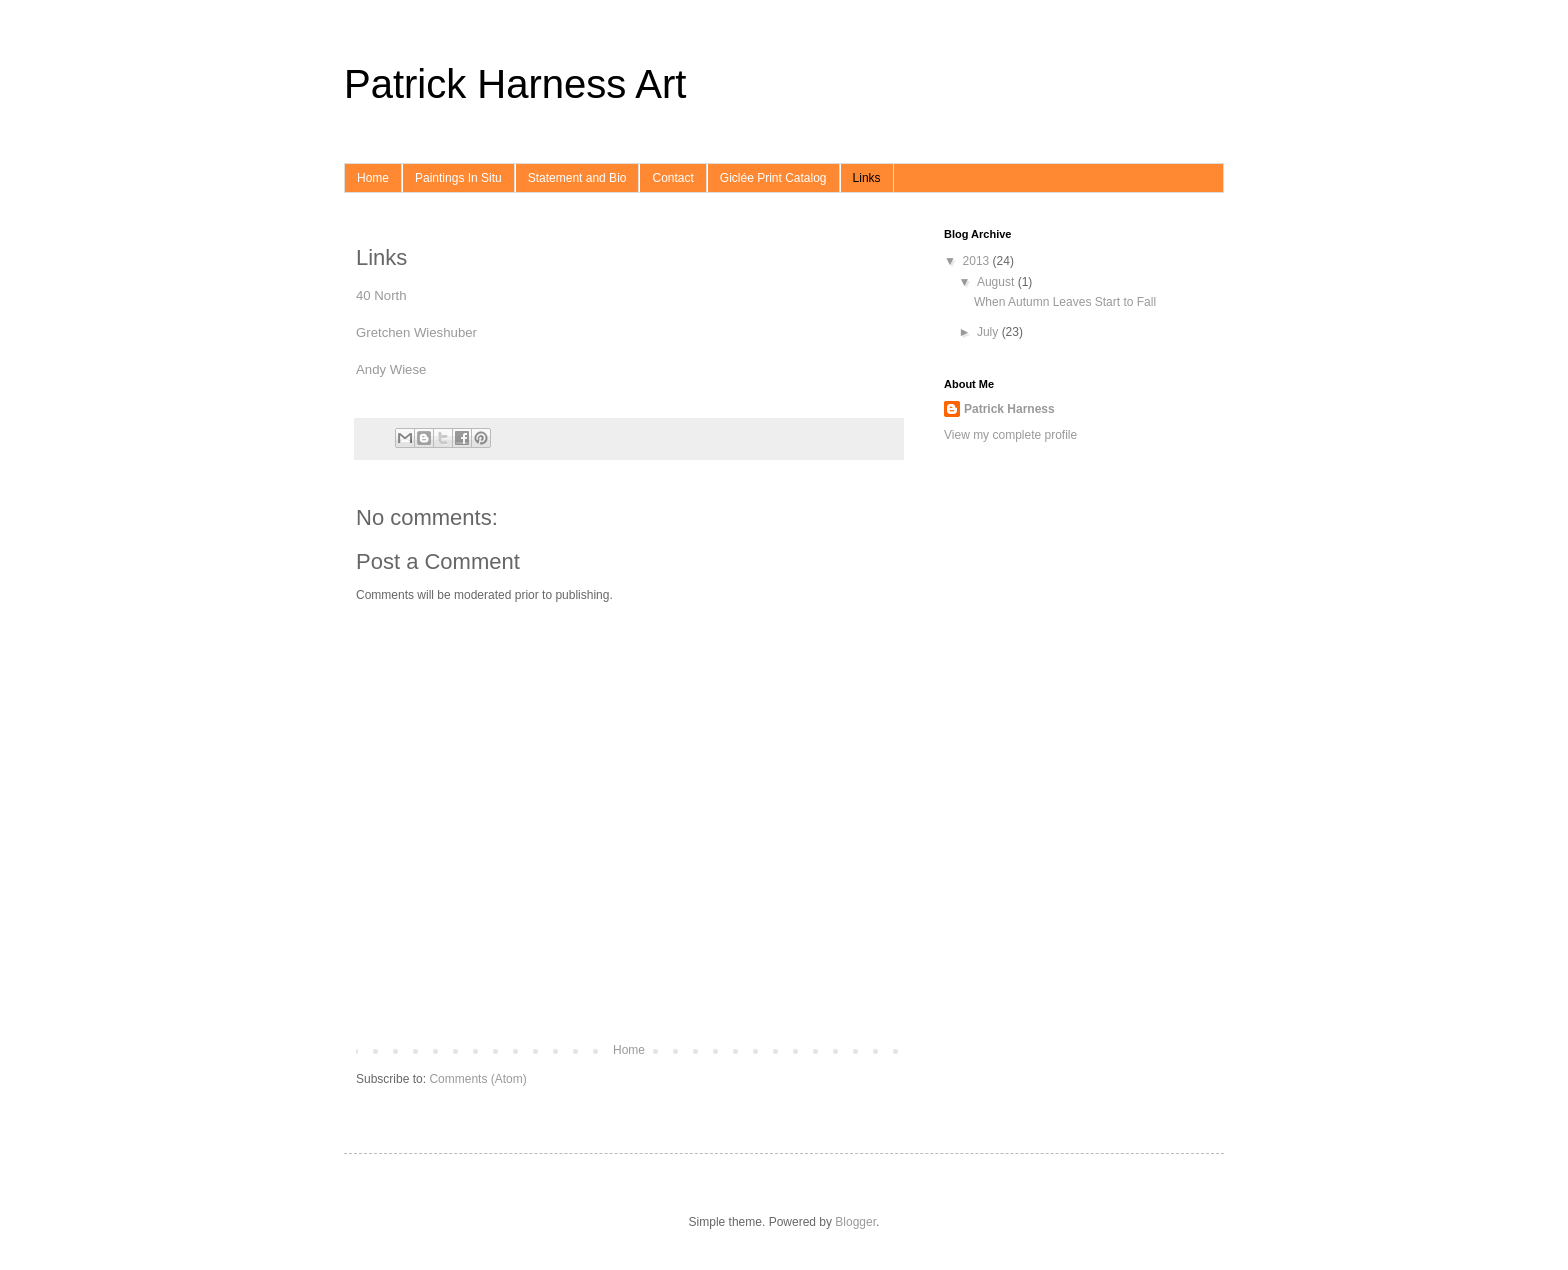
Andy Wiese (391, 369)
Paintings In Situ (458, 178)
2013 (978, 261)
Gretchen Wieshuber (416, 332)
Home (373, 178)
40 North (381, 295)
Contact (672, 178)
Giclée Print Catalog (773, 178)
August (997, 282)
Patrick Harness (1009, 409)
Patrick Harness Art (515, 84)
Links (867, 178)
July (989, 332)
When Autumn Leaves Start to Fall (1065, 302)
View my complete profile (1010, 435)
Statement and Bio (577, 178)
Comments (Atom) (477, 1079)
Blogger (855, 1222)
